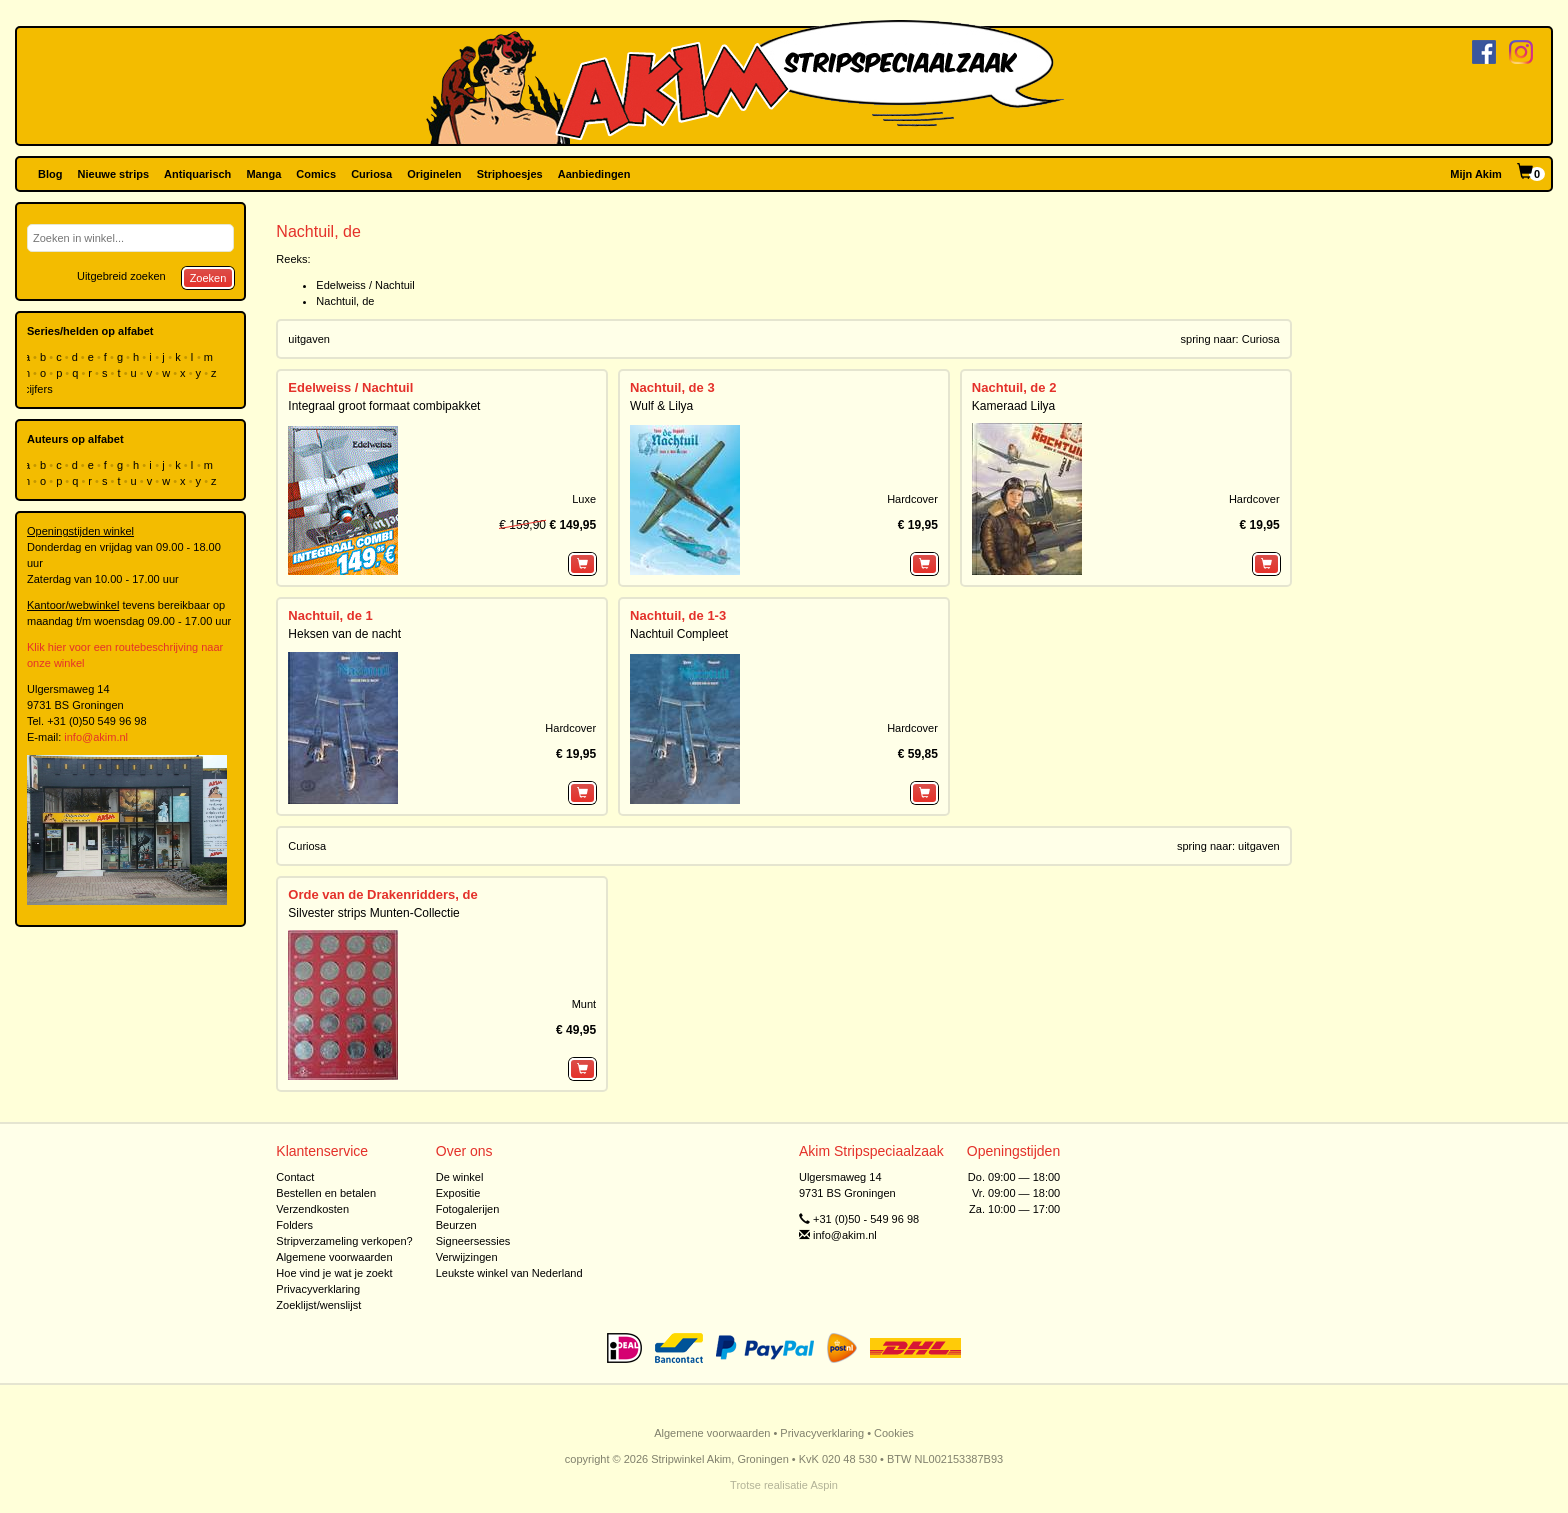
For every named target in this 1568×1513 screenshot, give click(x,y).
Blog (50, 174)
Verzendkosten (312, 1209)
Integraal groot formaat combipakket (384, 406)
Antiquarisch (197, 174)
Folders (294, 1225)
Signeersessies (473, 1241)
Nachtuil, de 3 (672, 387)
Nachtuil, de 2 (1014, 387)
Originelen (434, 174)
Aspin (824, 1485)
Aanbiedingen (594, 174)
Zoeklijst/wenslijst (318, 1305)
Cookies (894, 1433)
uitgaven (309, 339)
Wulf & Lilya (661, 406)
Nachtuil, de (345, 301)
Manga (263, 174)
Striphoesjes (510, 174)
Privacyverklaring (318, 1289)
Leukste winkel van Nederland (509, 1273)
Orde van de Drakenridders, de (382, 894)
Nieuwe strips (114, 174)
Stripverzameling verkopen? (344, 1241)
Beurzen (456, 1225)
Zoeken (208, 278)
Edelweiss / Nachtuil (365, 285)
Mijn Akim (1476, 174)
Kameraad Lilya (1013, 406)
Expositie (458, 1193)
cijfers (40, 389)
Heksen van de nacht (344, 634)
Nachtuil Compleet (679, 634)
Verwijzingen (467, 1257)
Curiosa (371, 174)
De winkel (460, 1177)
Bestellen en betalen (326, 1193)
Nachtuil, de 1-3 (678, 615)
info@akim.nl (96, 737)
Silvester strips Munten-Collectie (373, 913)
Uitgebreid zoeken (121, 276)
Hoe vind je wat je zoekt (334, 1273)
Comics (316, 174)
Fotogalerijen (468, 1209)
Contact (295, 1177)
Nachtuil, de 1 (330, 615)
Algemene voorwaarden (334, 1257)
